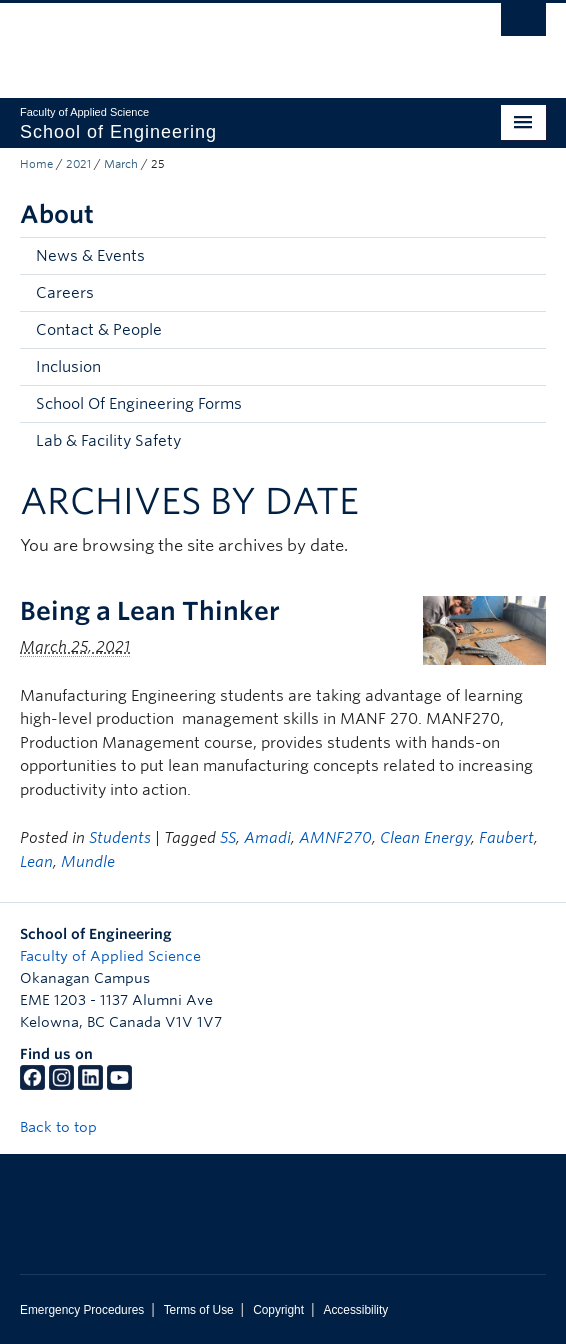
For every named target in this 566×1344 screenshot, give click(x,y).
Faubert (506, 838)
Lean (36, 862)
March (121, 164)
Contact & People (99, 330)
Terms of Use (199, 1310)
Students (120, 838)
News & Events (90, 256)
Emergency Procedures (82, 1310)
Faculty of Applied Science (110, 956)
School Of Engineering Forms (139, 404)
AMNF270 (335, 838)
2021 (78, 164)
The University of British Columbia (204, 41)
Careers (65, 293)
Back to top (68, 1127)
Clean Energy (425, 838)
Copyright (278, 1310)
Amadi (267, 838)
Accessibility (355, 1310)
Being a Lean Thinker (150, 611)
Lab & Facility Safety (108, 441)
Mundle (88, 862)
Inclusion (68, 367)
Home (36, 164)
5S (228, 838)
